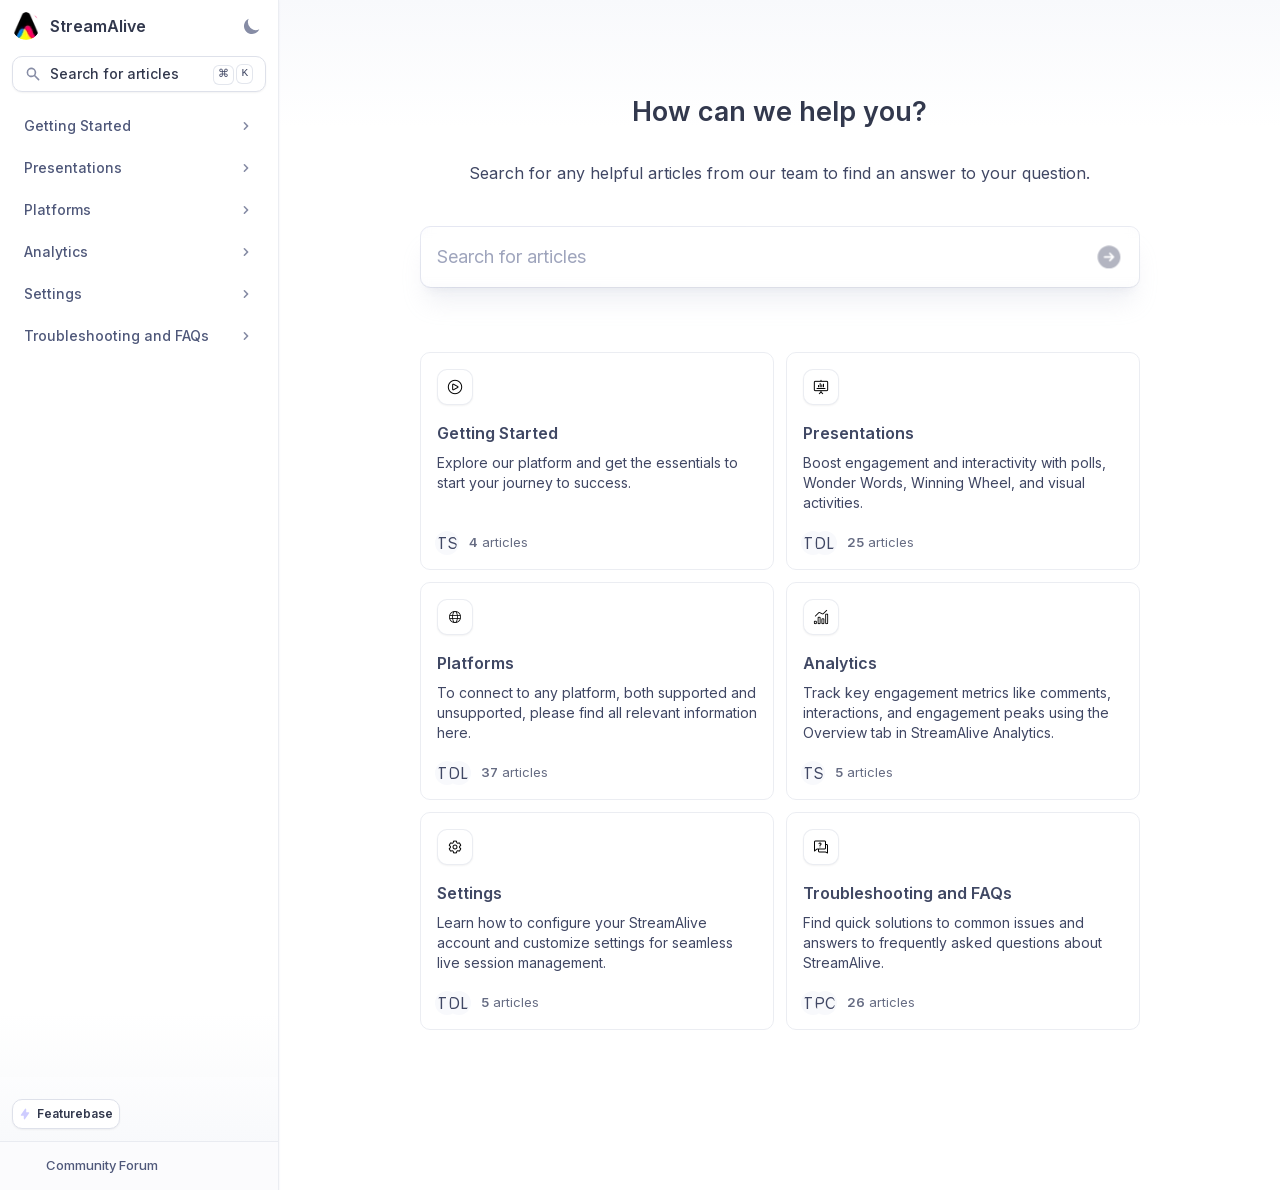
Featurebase (66, 1113)
